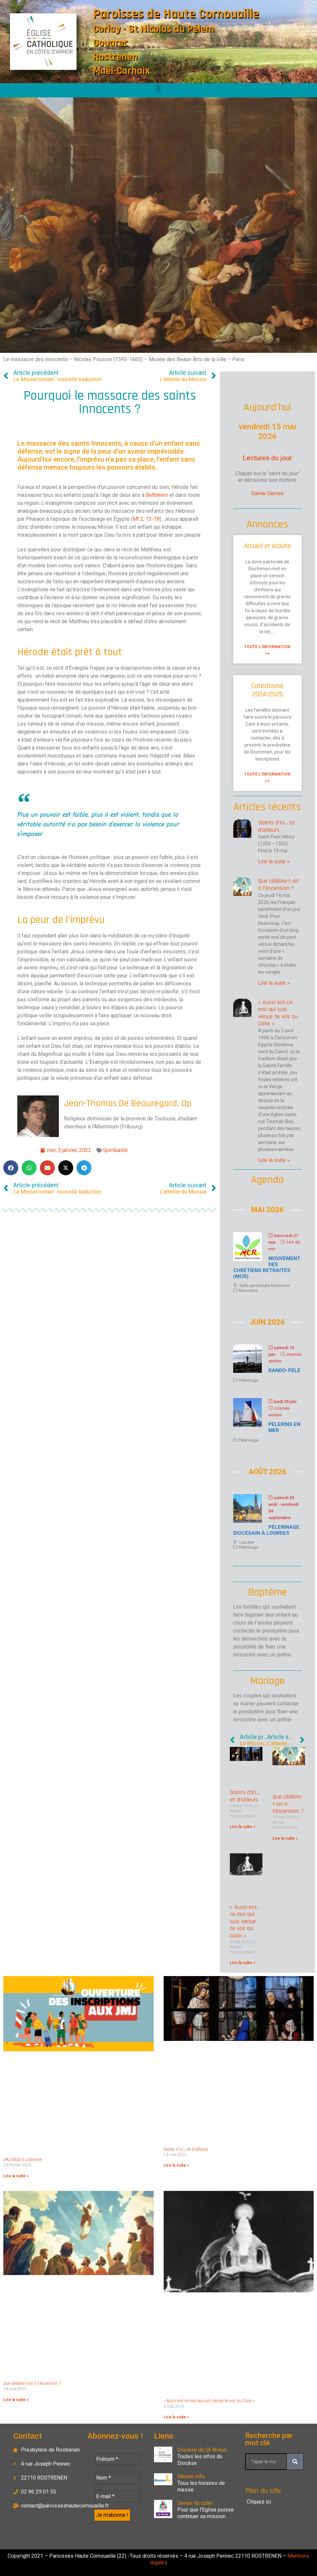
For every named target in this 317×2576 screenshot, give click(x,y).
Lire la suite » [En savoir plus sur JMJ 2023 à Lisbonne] (16, 2176)
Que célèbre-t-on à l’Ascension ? (278, 884)
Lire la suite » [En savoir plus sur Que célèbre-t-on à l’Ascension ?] (274, 983)
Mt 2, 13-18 (146, 519)
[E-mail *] (117, 2497)
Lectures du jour (267, 458)
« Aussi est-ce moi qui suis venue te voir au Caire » (278, 1013)
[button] (158, 88)
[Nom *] (117, 2478)
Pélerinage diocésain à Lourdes (266, 1530)
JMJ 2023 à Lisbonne (22, 2159)
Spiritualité (115, 1150)
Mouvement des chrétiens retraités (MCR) (266, 1267)
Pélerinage (248, 1380)
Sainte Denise (267, 493)
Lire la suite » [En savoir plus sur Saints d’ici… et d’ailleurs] (274, 861)
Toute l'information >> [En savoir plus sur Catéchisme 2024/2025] (267, 777)
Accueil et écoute (267, 545)
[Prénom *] (117, 2459)
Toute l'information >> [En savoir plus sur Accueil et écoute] (267, 650)
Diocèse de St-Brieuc (202, 2450)
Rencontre (248, 1290)
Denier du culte (194, 2503)
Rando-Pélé (284, 1370)
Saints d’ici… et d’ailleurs (276, 826)
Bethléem (157, 495)
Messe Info (191, 2476)
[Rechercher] (295, 2462)
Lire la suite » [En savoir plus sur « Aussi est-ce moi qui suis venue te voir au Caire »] (274, 1160)
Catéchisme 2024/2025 (267, 690)
